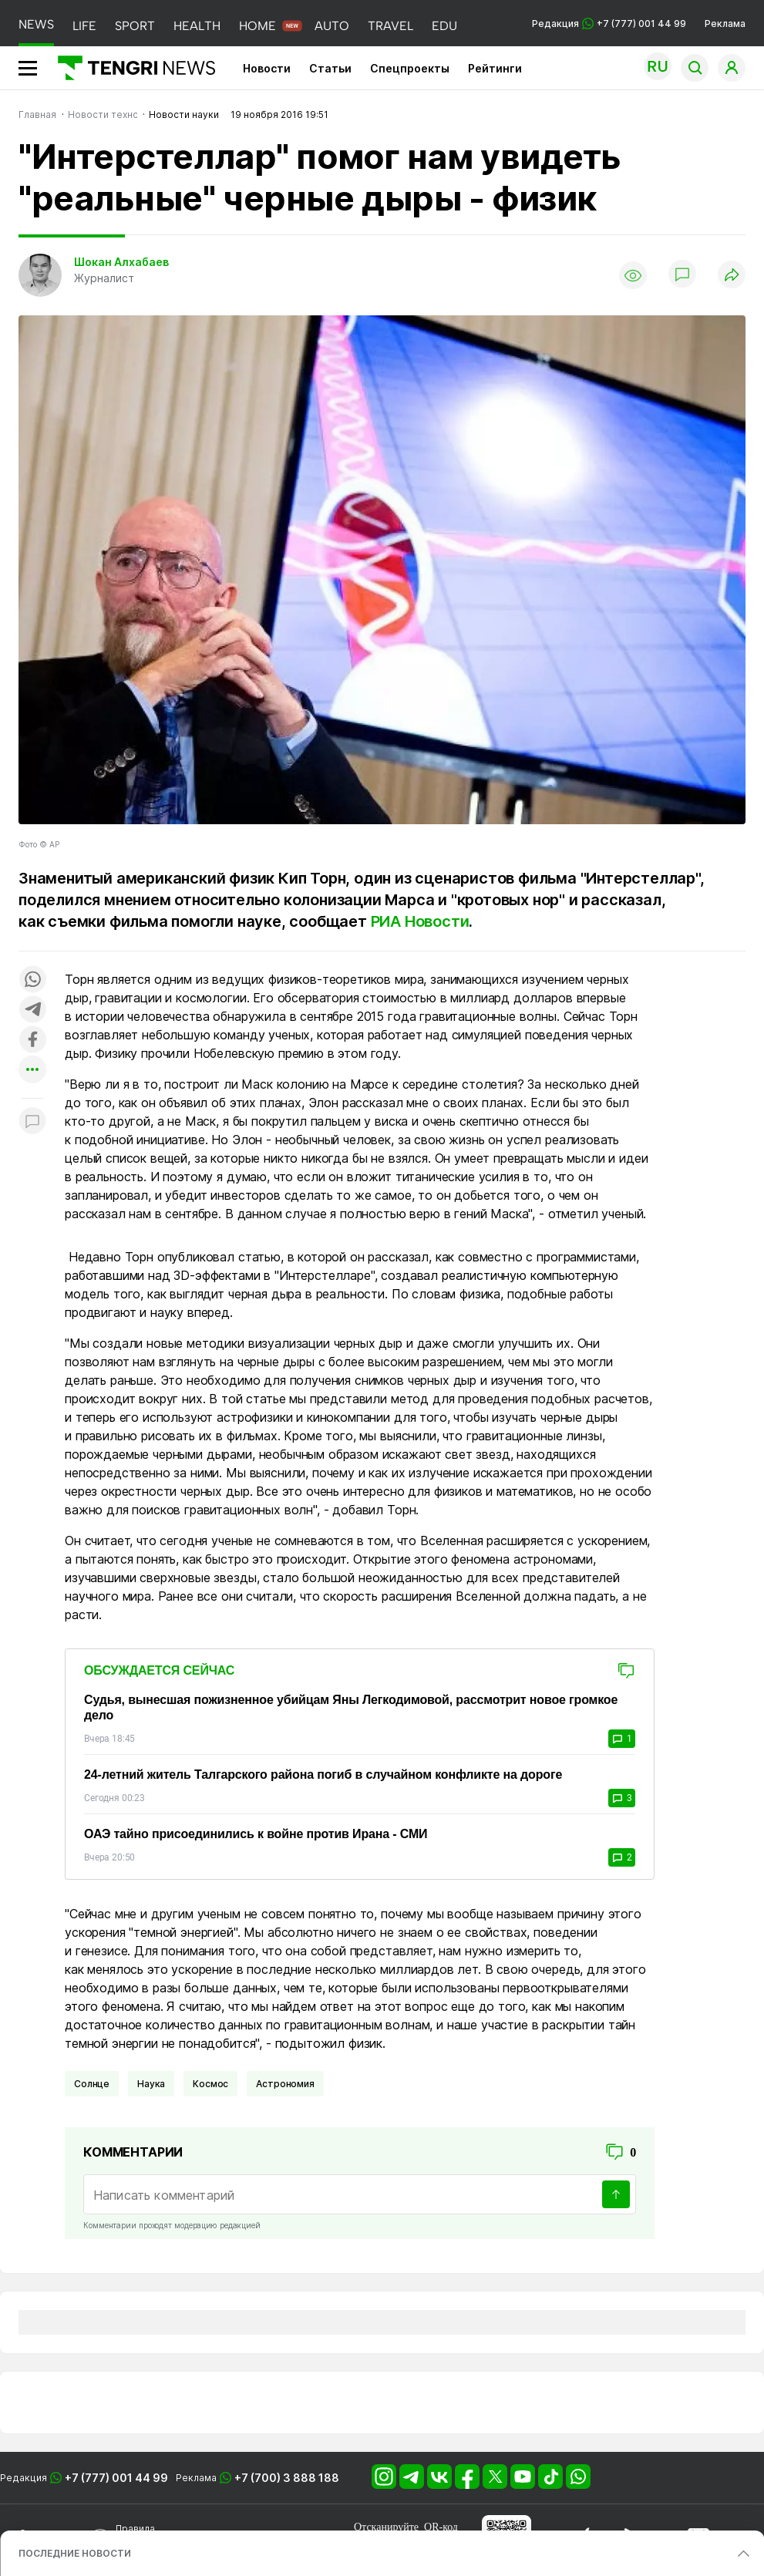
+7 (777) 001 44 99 (116, 2477)
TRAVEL (390, 26)
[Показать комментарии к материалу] (32, 1121)
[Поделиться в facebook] (32, 1040)
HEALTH (196, 26)
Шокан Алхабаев (121, 261)
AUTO (332, 26)
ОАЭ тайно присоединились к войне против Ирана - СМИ (255, 1833)
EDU (444, 26)
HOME (257, 26)
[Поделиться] (731, 276)
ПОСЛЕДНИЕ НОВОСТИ (75, 2553)
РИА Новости (420, 921)
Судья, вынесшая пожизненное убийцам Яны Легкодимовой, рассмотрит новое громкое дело (351, 1707)
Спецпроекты (409, 68)
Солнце (91, 2083)
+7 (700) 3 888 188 (286, 2477)
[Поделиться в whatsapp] (32, 980)
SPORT (135, 26)
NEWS (36, 24)
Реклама (725, 23)
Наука (151, 2083)
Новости (267, 68)
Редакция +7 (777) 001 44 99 (609, 23)
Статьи (330, 68)
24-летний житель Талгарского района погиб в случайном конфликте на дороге (323, 1774)
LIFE (84, 26)
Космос (210, 2083)
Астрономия (285, 2083)
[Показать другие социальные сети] (32, 1071)
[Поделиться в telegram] (32, 1010)
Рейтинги (495, 68)
